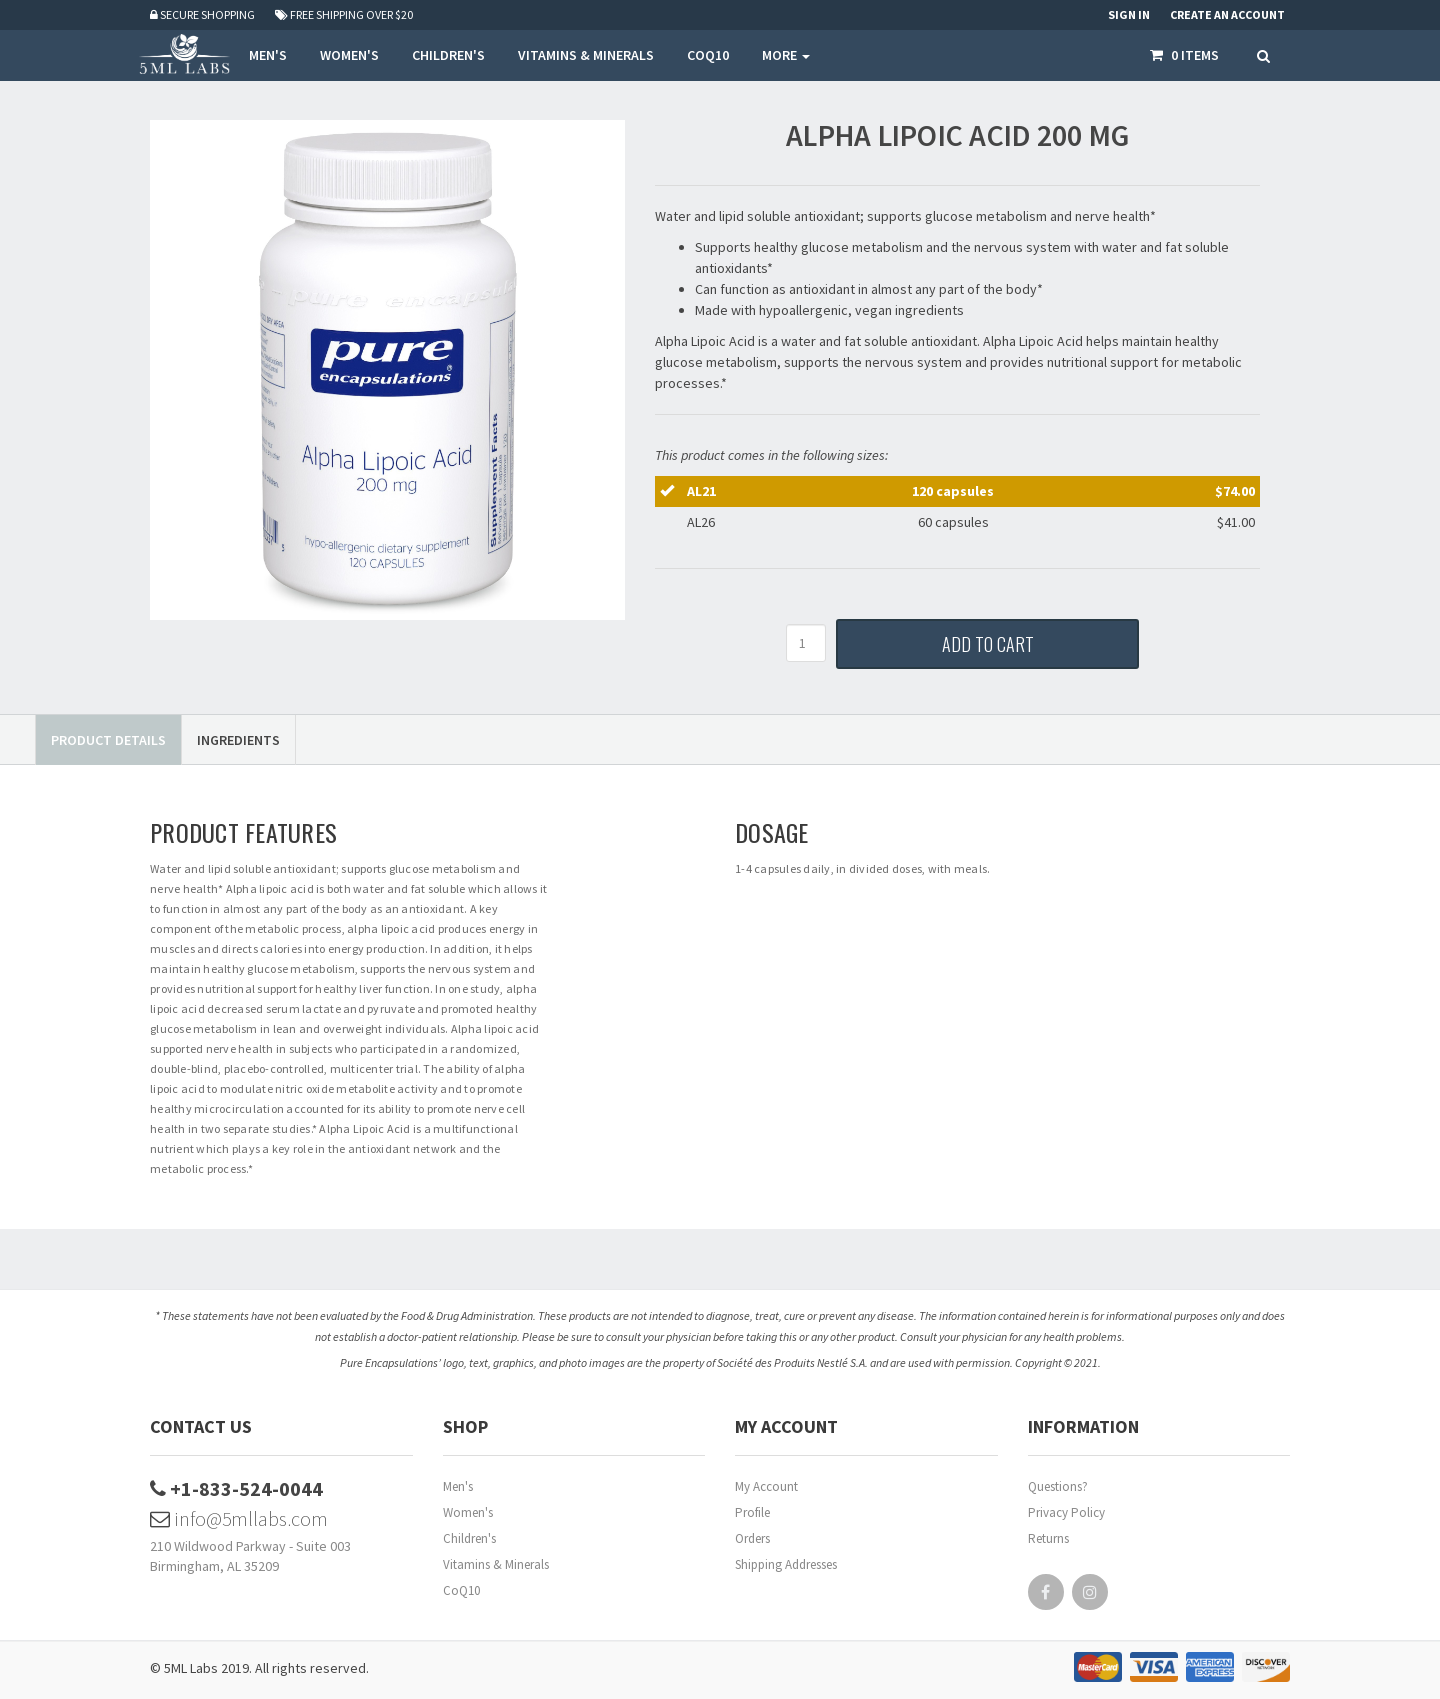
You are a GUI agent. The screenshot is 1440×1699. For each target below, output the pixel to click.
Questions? (1058, 1486)
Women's (468, 1512)
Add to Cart (988, 644)
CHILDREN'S (448, 55)
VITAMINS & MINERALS (586, 55)
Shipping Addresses (786, 1564)
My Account (766, 1486)
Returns (1048, 1538)
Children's (469, 1538)
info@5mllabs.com (239, 1518)
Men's (458, 1486)
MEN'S (268, 55)
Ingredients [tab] (238, 740)
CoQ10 (461, 1590)
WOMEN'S (349, 55)
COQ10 (708, 55)
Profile (752, 1512)
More (786, 55)
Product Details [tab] (108, 740)
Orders (752, 1538)
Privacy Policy (1066, 1512)
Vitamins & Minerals (496, 1564)
